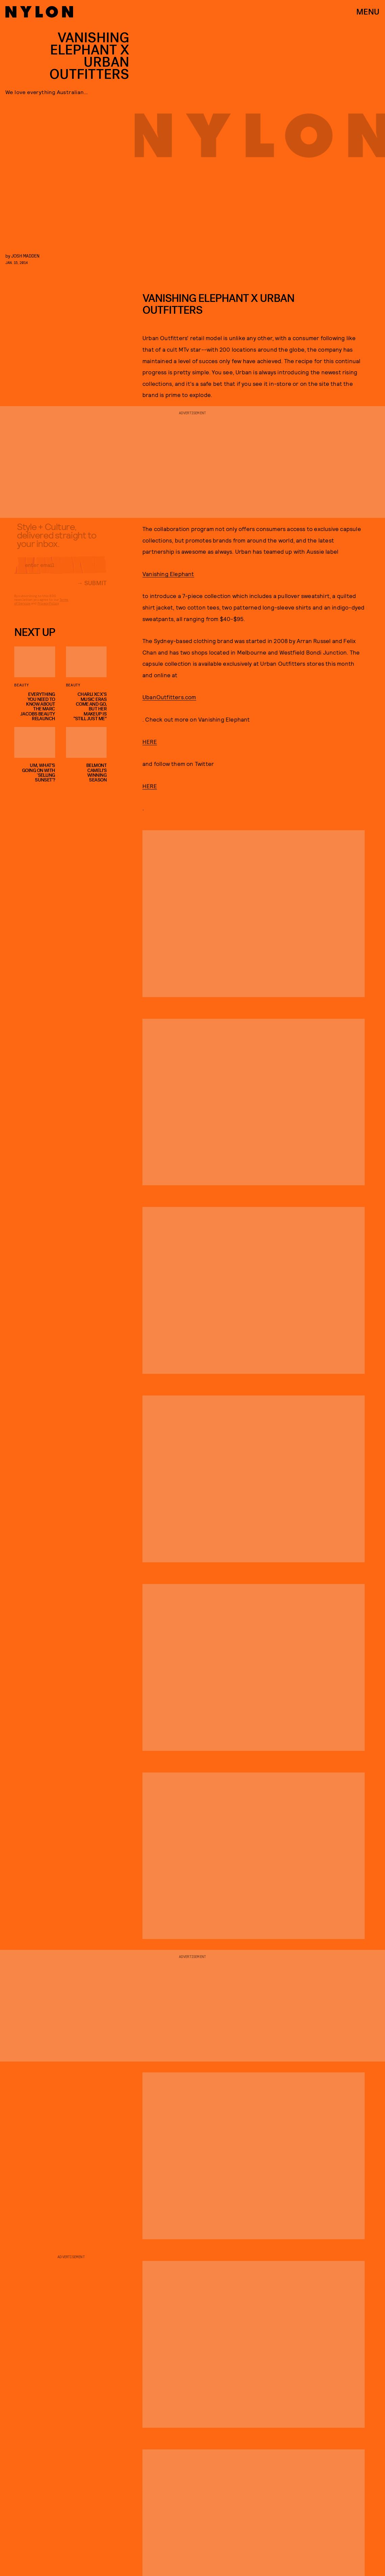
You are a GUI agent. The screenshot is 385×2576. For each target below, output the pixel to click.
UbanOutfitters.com (169, 696)
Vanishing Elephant (168, 573)
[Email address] (60, 570)
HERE (149, 741)
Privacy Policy (48, 608)
